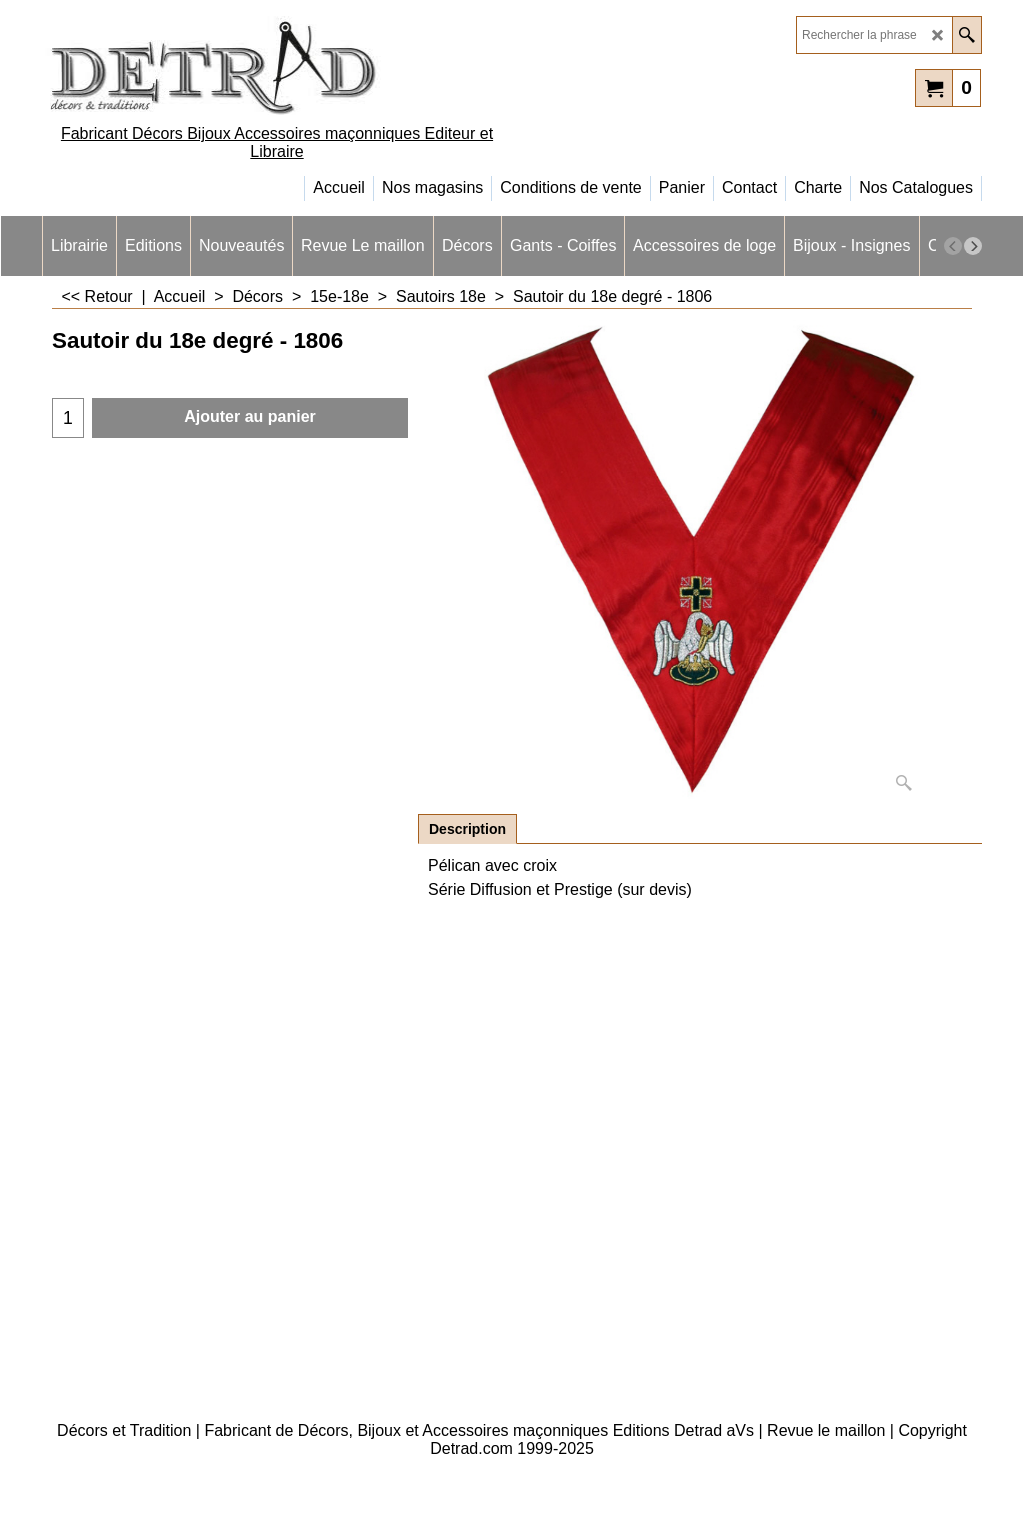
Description (467, 829)
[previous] (953, 246)
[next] (973, 246)
